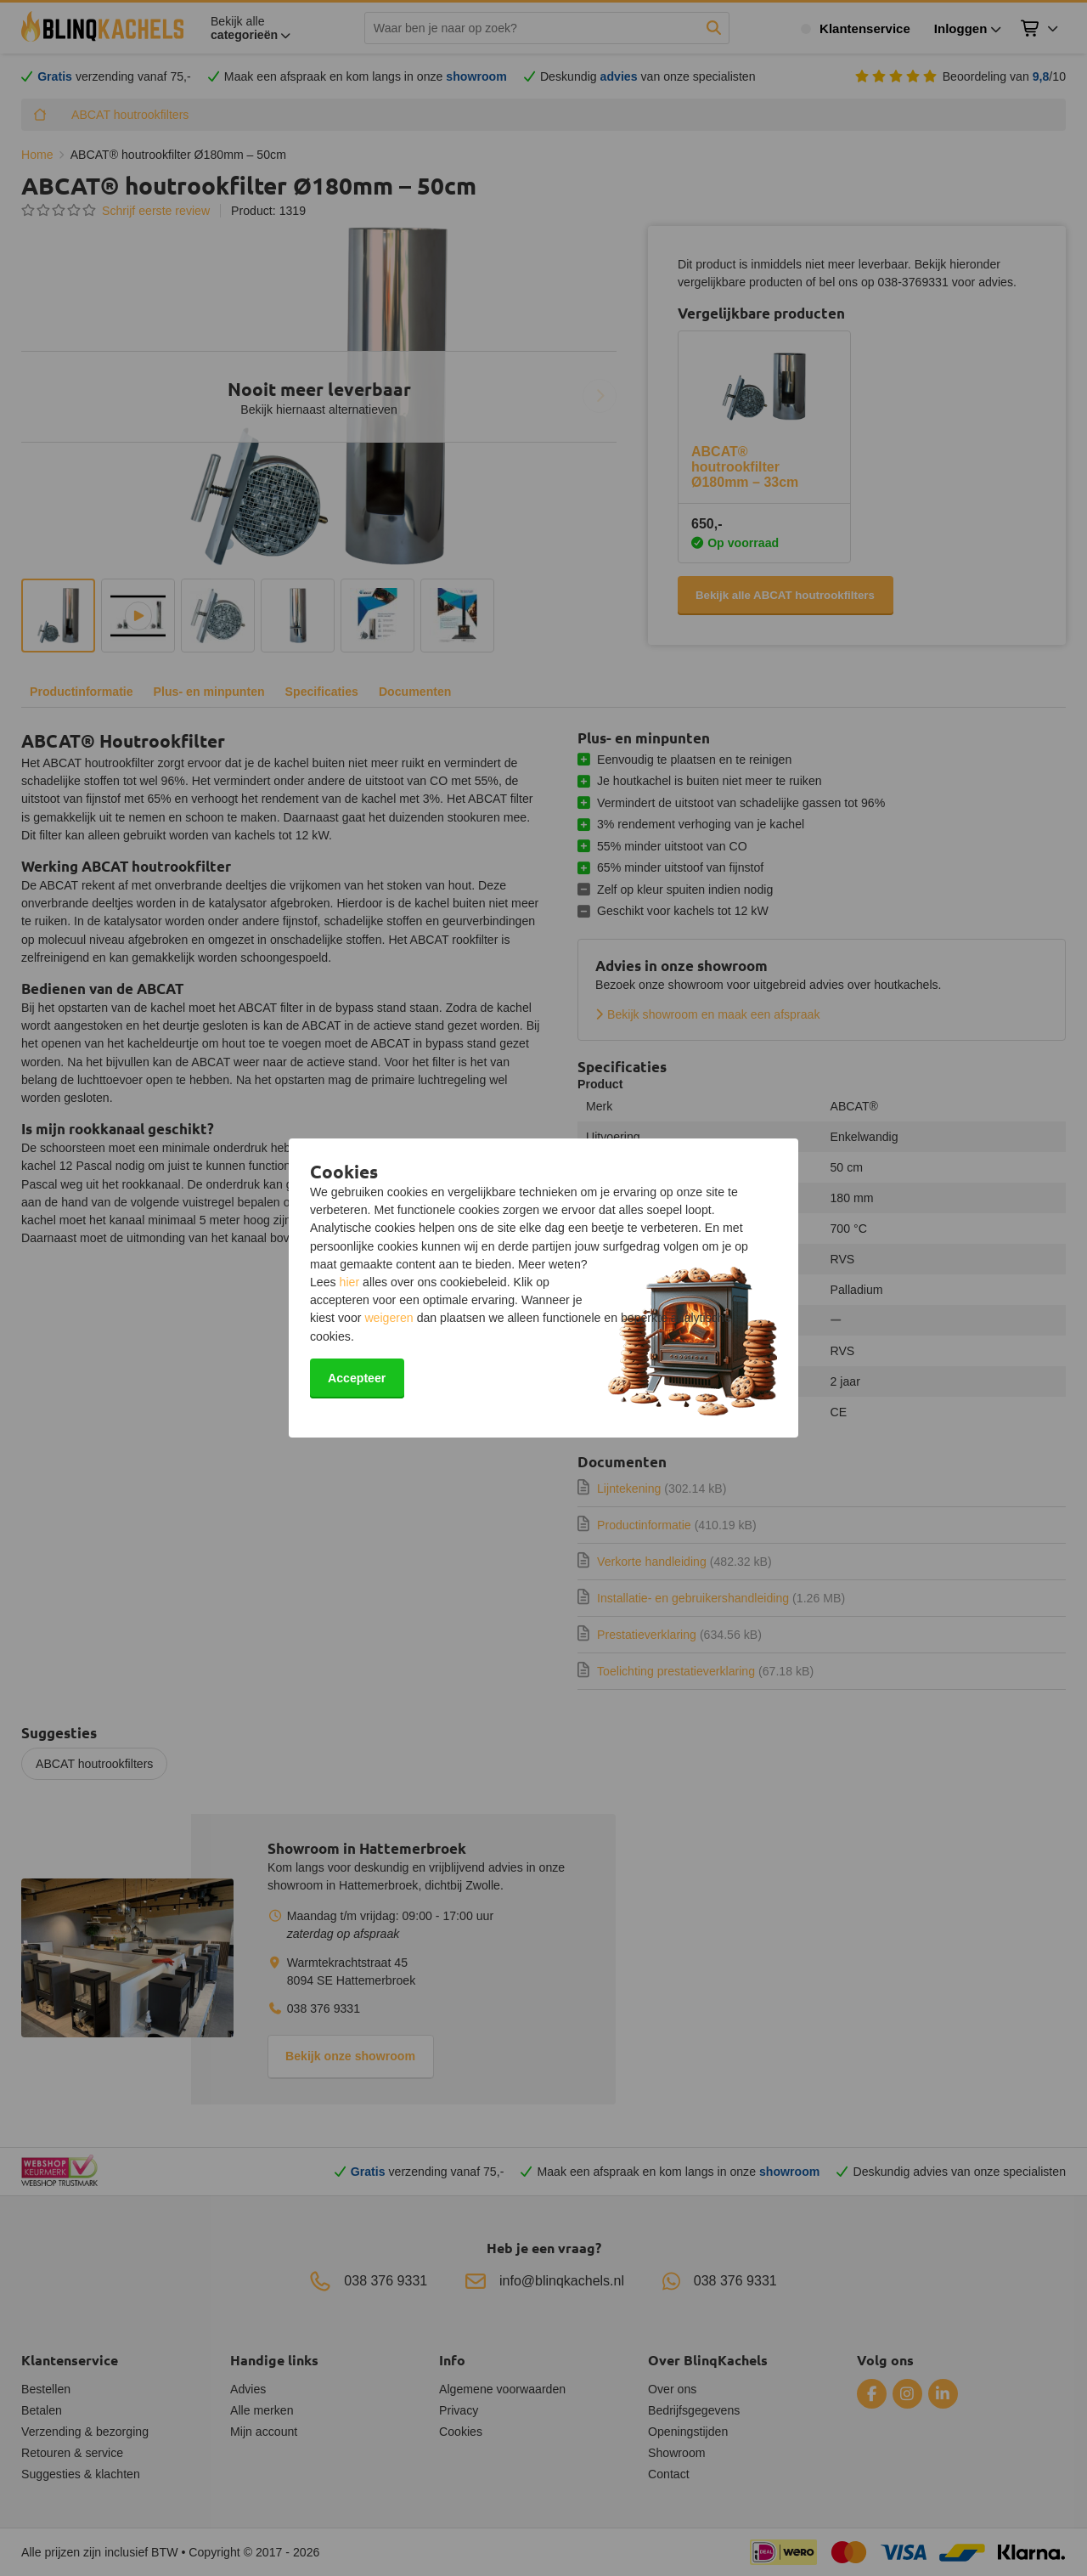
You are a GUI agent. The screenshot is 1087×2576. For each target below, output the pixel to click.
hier (350, 1282)
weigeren (388, 1318)
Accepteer (357, 1378)
